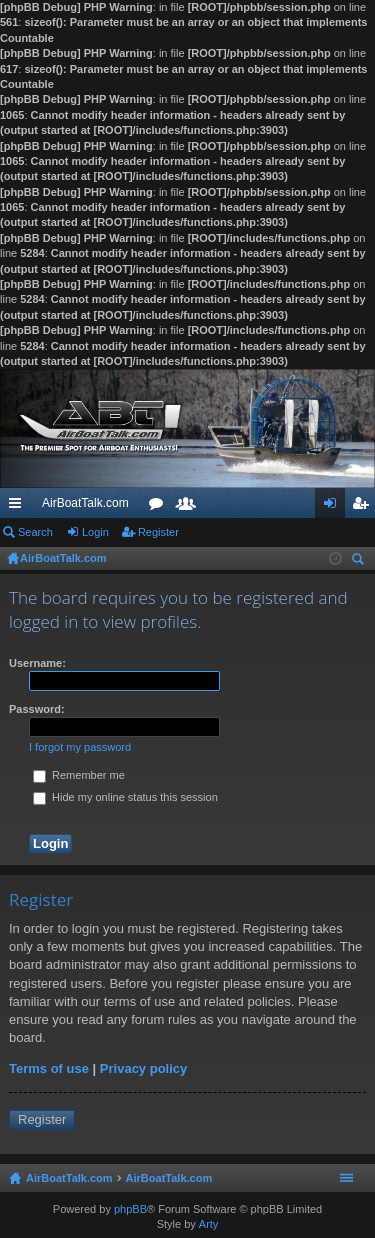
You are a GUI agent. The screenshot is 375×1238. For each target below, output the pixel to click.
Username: (37, 663)
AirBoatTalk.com (85, 503)
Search (35, 532)
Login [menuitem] (334, 507)
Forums (160, 507)
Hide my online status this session (125, 797)
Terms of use (49, 1068)
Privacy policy (143, 1068)
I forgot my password (80, 747)
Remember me (79, 775)
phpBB (130, 1209)
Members (190, 507)
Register (158, 532)
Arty (209, 1224)
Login (95, 532)
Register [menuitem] (364, 507)
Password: (37, 709)
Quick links (19, 507)
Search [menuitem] (360, 561)
